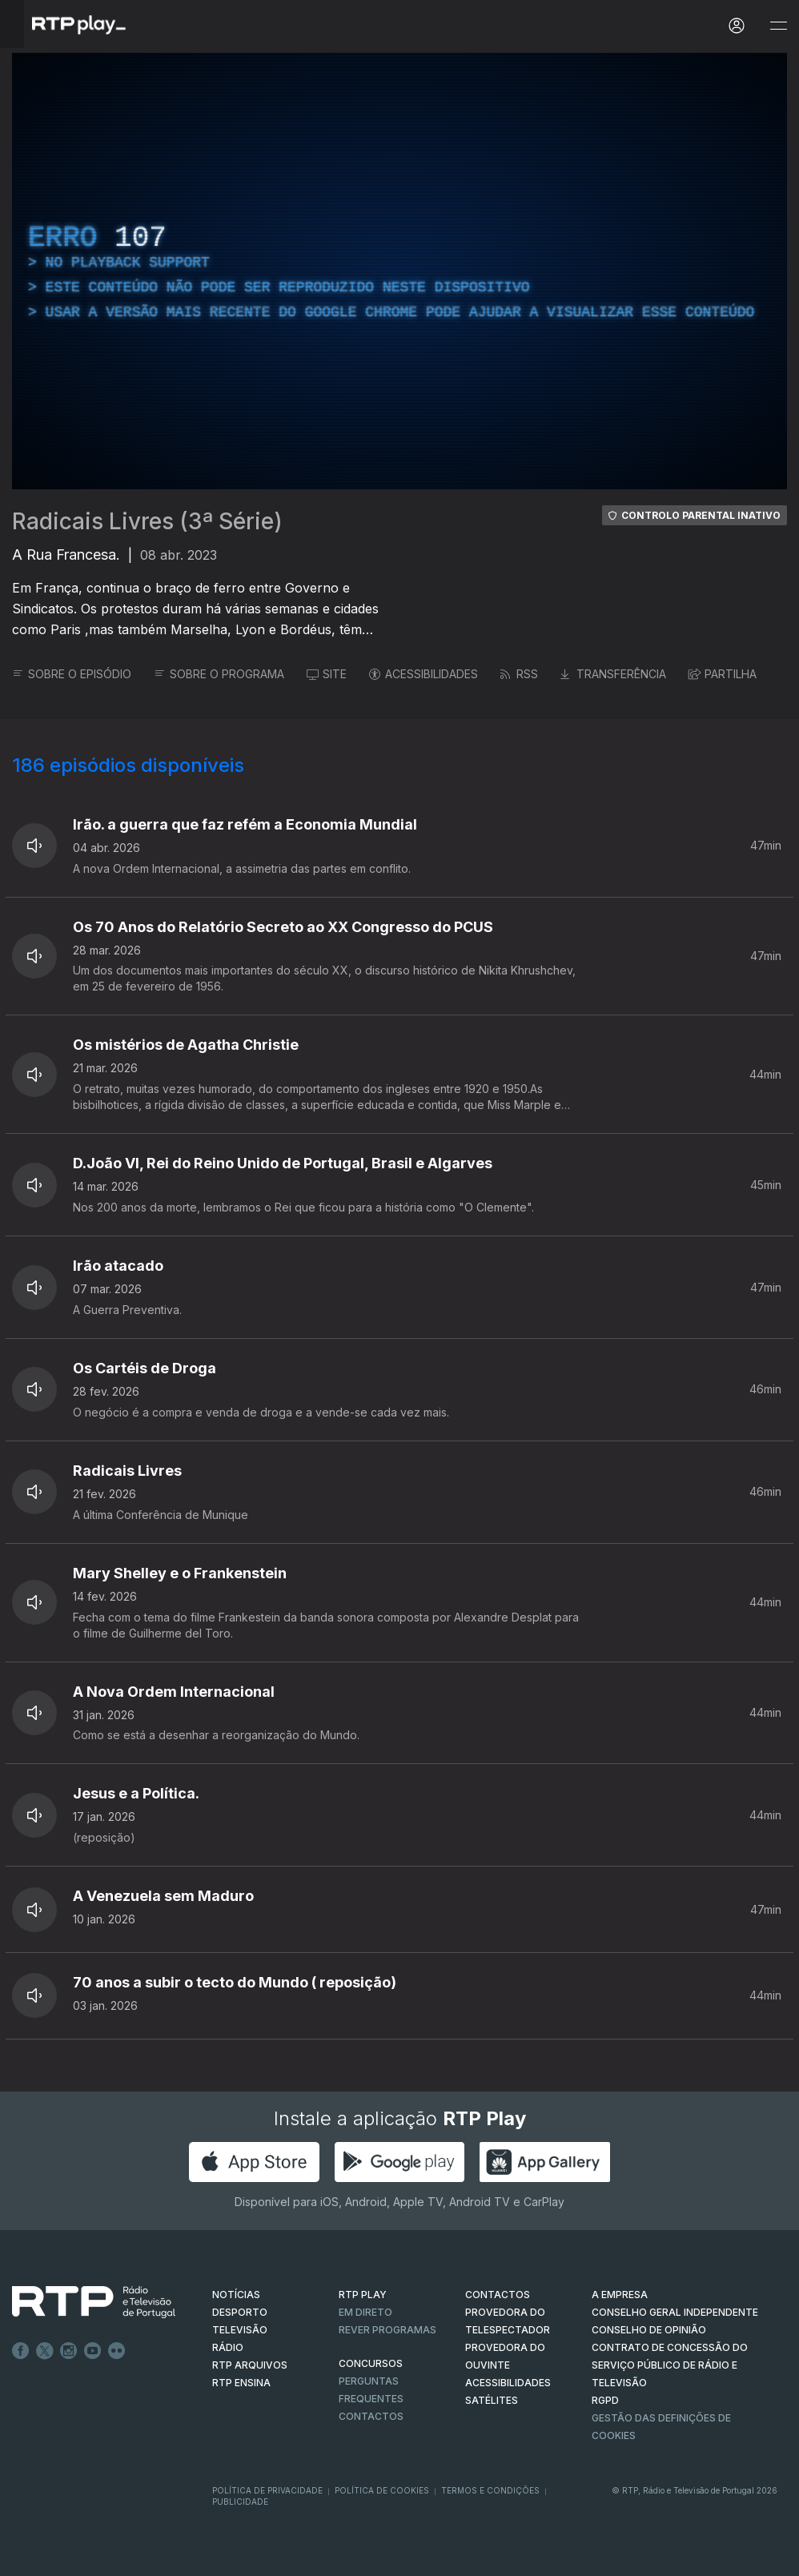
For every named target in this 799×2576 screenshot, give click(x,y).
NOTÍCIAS (236, 2295)
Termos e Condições (490, 2490)
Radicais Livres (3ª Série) (147, 521)
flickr (117, 2351)
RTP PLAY (363, 2295)
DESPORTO (239, 2312)
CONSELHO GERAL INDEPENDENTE (675, 2312)
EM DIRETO (365, 2312)
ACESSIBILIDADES (423, 674)
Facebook (21, 2351)
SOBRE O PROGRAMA (219, 674)
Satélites (491, 2400)
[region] (399, 271)
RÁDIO (227, 2347)
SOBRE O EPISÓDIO (71, 674)
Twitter (45, 2351)
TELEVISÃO (239, 2330)
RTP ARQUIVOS (249, 2365)
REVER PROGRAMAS (387, 2330)
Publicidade (240, 2501)
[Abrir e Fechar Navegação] (778, 26)
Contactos (371, 2416)
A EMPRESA (620, 2295)
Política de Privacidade (267, 2490)
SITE (327, 674)
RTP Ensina (241, 2383)
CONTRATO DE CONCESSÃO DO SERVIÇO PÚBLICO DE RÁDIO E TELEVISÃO (670, 2365)
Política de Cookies (382, 2490)
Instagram (69, 2351)
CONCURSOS (371, 2363)
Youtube (93, 2351)
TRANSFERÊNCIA (613, 674)
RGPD (605, 2400)
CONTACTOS (497, 2295)
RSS (519, 674)
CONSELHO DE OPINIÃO (649, 2330)
